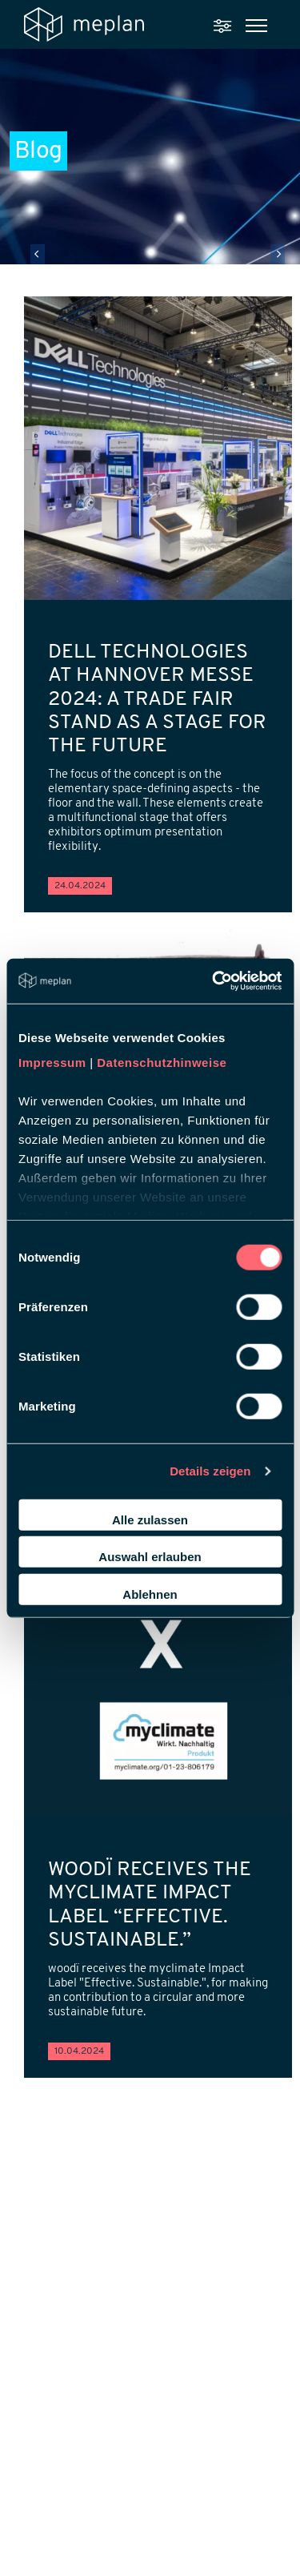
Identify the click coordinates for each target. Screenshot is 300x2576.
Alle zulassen (150, 1519)
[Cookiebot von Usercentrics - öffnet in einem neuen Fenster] (214, 981)
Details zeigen (210, 1471)
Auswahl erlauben (149, 1557)
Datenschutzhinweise (161, 1062)
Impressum (52, 1062)
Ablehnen (149, 1593)
